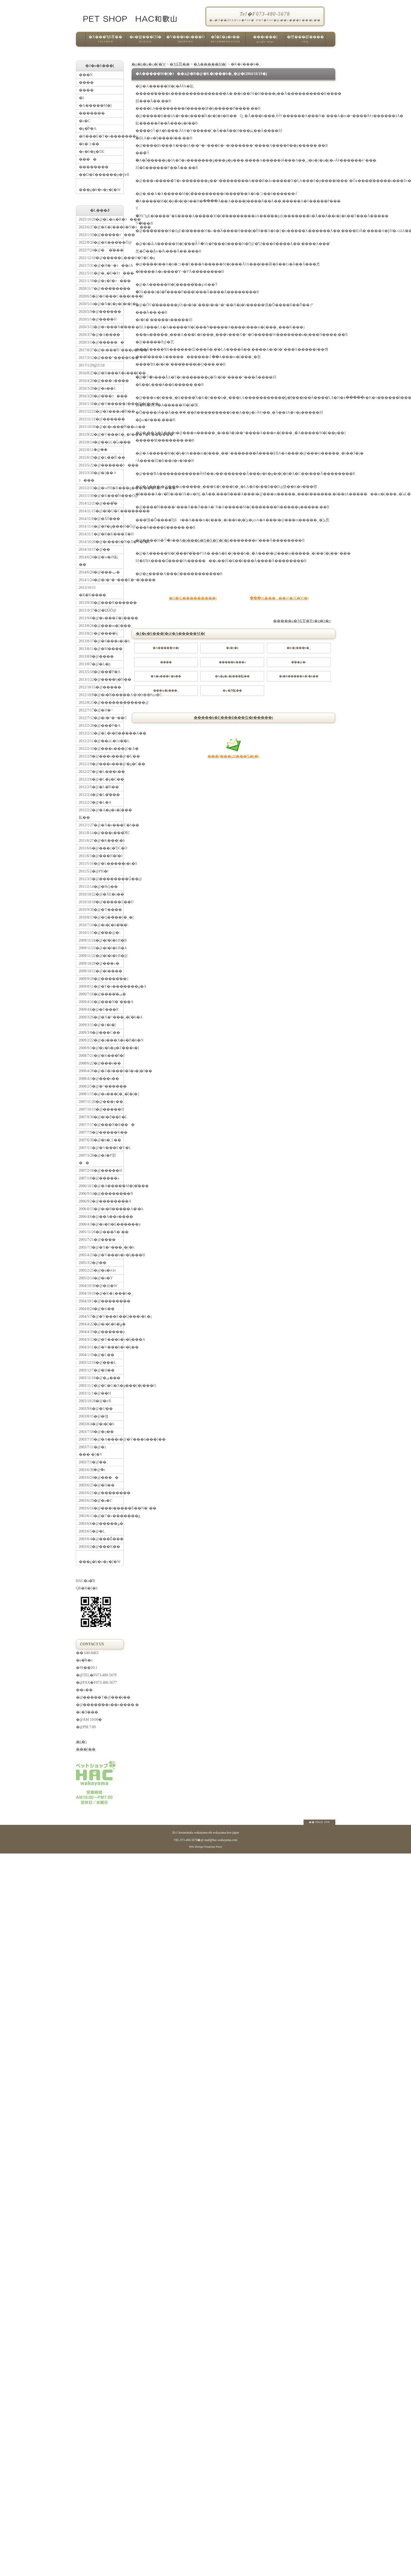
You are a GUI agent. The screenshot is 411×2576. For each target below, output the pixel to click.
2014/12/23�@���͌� (98, 503)
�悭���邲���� (305, 41)
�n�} (81, 1742)
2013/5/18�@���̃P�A (100, 672)
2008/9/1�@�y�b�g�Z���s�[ (101, 1048)
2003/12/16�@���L (97, 1363)
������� (92, 113)
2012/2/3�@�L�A (95, 802)
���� (86, 82)
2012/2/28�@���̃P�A (100, 726)
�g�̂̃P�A (88, 129)
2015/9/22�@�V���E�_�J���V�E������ (101, 434)
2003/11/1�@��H (95, 1393)
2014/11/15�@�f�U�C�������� (101, 511)
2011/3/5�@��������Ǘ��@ (101, 879)
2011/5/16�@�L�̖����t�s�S (101, 864)
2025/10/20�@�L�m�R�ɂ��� (101, 219)
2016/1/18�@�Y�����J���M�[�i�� (101, 404)
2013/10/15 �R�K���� (92, 591)
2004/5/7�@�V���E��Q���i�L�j (101, 1316)
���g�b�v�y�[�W (101, 185)
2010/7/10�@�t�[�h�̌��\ (101, 925)
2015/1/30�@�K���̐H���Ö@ (101, 496)
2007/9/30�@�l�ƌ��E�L (101, 1117)
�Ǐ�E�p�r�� (225, 41)
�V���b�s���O (185, 41)
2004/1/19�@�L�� (96, 1355)
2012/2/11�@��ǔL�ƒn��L (101, 741)
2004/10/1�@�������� (101, 1301)
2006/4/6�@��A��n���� (101, 1217)
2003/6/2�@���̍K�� (99, 1547)
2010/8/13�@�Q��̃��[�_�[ (101, 917)
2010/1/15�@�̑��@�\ (99, 933)
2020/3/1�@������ (101, 342)
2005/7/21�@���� (97, 1240)
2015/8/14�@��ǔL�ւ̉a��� (101, 442)
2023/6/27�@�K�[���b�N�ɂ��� (101, 227)
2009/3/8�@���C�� (99, 1033)
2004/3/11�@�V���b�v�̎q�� (101, 1347)
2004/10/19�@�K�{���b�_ (101, 1293)
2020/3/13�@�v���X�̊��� (101, 327)
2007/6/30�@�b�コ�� (100, 1140)
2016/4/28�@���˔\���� (101, 381)
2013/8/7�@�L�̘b (95, 664)
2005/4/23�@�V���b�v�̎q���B (101, 1255)
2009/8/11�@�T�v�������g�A (101, 986)
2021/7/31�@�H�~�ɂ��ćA (101, 266)
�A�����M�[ (210, 64)
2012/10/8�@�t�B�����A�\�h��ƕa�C (101, 695)
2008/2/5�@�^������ (101, 1086)
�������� (94, 167)
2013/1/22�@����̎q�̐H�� (101, 679)
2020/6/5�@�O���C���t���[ (101, 296)
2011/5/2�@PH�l (94, 871)
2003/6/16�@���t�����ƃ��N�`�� (101, 1508)
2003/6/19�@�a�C (95, 1501)
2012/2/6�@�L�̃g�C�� (101, 779)
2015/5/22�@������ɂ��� (101, 465)
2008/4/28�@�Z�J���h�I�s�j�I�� (101, 1071)
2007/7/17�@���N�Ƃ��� (101, 1125)
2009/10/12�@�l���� (101, 971)
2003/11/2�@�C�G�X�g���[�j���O (101, 1386)
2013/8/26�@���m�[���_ (101, 626)
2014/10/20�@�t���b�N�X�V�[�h (101, 542)
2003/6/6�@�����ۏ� (101, 1524)
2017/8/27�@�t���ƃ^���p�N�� (101, 350)
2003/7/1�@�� (93, 1462)
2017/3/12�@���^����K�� (101, 358)
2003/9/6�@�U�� (96, 1409)
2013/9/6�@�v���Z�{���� (101, 618)
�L (82, 98)
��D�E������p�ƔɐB (101, 175)
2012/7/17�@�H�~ (96, 710)
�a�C (85, 121)
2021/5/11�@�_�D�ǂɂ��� (101, 273)
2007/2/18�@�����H (100, 1171)
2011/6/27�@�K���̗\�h (101, 841)
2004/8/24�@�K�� (97, 1309)
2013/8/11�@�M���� (101, 649)
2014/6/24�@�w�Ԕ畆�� (98, 561)
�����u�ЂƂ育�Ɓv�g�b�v (302, 621)
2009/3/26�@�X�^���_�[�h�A (101, 1017)
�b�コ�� (89, 144)
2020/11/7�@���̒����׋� (101, 289)
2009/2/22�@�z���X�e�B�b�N (101, 1040)
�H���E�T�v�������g (101, 136)
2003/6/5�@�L (92, 1531)
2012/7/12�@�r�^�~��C (101, 718)
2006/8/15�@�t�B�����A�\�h (101, 1209)
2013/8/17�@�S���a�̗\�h (101, 641)
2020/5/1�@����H (98, 319)
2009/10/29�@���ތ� (99, 963)
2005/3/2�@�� (93, 1263)
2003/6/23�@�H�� (97, 1485)
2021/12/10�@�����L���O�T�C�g (101, 258)
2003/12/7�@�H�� (97, 1370)
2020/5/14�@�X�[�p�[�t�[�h (101, 304)
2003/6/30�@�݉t (92, 1470)
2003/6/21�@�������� (101, 1493)
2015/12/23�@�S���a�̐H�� (101, 411)
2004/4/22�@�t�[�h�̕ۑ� (101, 1324)
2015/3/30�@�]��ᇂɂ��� (98, 476)
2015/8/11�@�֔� (93, 450)
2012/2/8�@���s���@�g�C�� (101, 764)
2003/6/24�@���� (99, 1477)
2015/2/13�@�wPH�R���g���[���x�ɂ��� (101, 488)
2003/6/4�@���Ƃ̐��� (101, 1539)
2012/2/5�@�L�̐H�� (99, 787)
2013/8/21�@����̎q (98, 633)
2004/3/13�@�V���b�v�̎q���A (101, 1340)
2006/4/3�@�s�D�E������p (101, 1224)
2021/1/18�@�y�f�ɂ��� (101, 281)
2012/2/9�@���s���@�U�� (101, 756)
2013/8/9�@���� (96, 656)
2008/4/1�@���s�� (99, 1079)
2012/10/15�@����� (100, 687)
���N (86, 75)
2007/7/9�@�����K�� (101, 1132)
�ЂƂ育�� (180, 64)
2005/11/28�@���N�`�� (101, 1232)
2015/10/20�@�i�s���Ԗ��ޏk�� (101, 427)
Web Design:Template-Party (205, 1846)
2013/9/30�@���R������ (101, 603)
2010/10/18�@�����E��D (101, 902)
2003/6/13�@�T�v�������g (101, 1516)
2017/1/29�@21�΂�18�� (92, 365)
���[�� (86, 1749)
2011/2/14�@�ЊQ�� (98, 887)
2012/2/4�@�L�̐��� (99, 795)
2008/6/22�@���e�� (100, 1063)
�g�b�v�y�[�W (149, 64)
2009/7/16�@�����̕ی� (101, 994)
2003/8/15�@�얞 (94, 1416)
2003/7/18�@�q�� (96, 1432)
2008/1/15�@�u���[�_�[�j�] (101, 1094)
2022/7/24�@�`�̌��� (101, 250)
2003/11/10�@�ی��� (99, 1378)
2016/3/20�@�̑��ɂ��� (101, 396)
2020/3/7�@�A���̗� (99, 335)
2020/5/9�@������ (100, 312)
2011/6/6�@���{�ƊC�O (101, 848)
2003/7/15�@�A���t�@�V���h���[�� (101, 1439)
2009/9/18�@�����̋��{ (101, 979)
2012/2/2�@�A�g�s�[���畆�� (101, 813)
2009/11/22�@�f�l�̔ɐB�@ (101, 956)
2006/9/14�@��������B (101, 1194)
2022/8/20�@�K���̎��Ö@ (101, 242)
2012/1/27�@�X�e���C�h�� (101, 825)
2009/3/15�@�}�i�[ (97, 1025)
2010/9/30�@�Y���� (100, 910)
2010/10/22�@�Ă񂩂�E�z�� (101, 894)
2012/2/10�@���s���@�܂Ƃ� (101, 749)
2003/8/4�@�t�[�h (96, 1424)
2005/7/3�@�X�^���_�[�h (101, 1247)
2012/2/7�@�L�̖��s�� (101, 772)
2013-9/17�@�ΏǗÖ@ (97, 610)
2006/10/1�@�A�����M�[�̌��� (101, 1186)
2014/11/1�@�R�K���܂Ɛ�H (101, 534)
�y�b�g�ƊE (92, 152)
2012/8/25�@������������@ (101, 703)
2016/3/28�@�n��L (97, 388)
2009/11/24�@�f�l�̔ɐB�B (101, 940)
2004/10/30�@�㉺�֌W (98, 1286)
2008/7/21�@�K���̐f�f (101, 1056)
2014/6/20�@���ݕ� (99, 572)
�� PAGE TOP (319, 1822)
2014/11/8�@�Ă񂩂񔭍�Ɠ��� (99, 519)
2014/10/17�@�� (94, 549)
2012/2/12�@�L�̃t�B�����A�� (101, 733)
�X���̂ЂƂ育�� (105, 41)
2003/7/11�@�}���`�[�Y (92, 1450)
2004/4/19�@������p (101, 1332)
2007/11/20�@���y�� (101, 1102)
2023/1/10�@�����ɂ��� (101, 235)
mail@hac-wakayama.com (220, 1840)
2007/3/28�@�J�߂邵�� (97, 1159)
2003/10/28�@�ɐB (95, 1401)
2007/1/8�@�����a (99, 1178)
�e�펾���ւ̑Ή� (145, 41)
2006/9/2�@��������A (101, 1201)
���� (88, 159)
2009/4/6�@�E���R (99, 1009)
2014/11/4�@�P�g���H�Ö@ (101, 526)
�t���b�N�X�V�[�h (205, 540)
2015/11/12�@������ (101, 419)
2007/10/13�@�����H (101, 1109)
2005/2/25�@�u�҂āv (97, 1270)
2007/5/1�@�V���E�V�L (101, 1148)
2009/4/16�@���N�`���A (101, 1002)
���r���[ (265, 41)
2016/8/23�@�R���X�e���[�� (101, 373)
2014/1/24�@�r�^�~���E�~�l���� (101, 580)
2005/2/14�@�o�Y (96, 1278)
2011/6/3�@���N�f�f (101, 856)
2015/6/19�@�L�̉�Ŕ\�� (101, 458)
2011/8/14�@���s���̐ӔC (101, 833)
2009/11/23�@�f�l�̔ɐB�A (101, 948)
